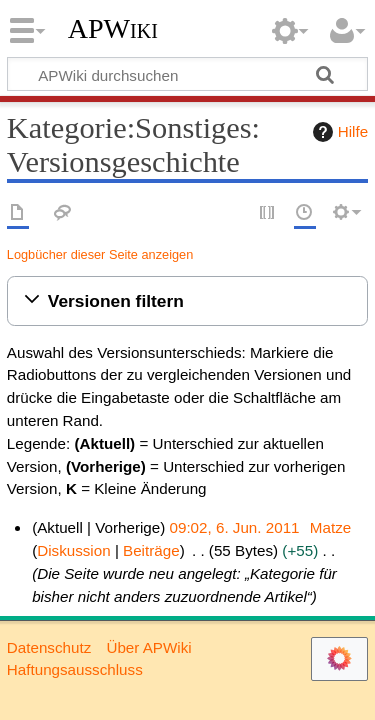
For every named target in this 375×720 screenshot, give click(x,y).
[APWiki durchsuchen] (187, 74)
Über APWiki (148, 647)
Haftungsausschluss (75, 669)
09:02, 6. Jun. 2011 (235, 527)
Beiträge (151, 550)
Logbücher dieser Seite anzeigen (100, 254)
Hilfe (338, 132)
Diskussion (73, 550)
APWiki (113, 29)
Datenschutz (49, 647)
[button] (187, 301)
